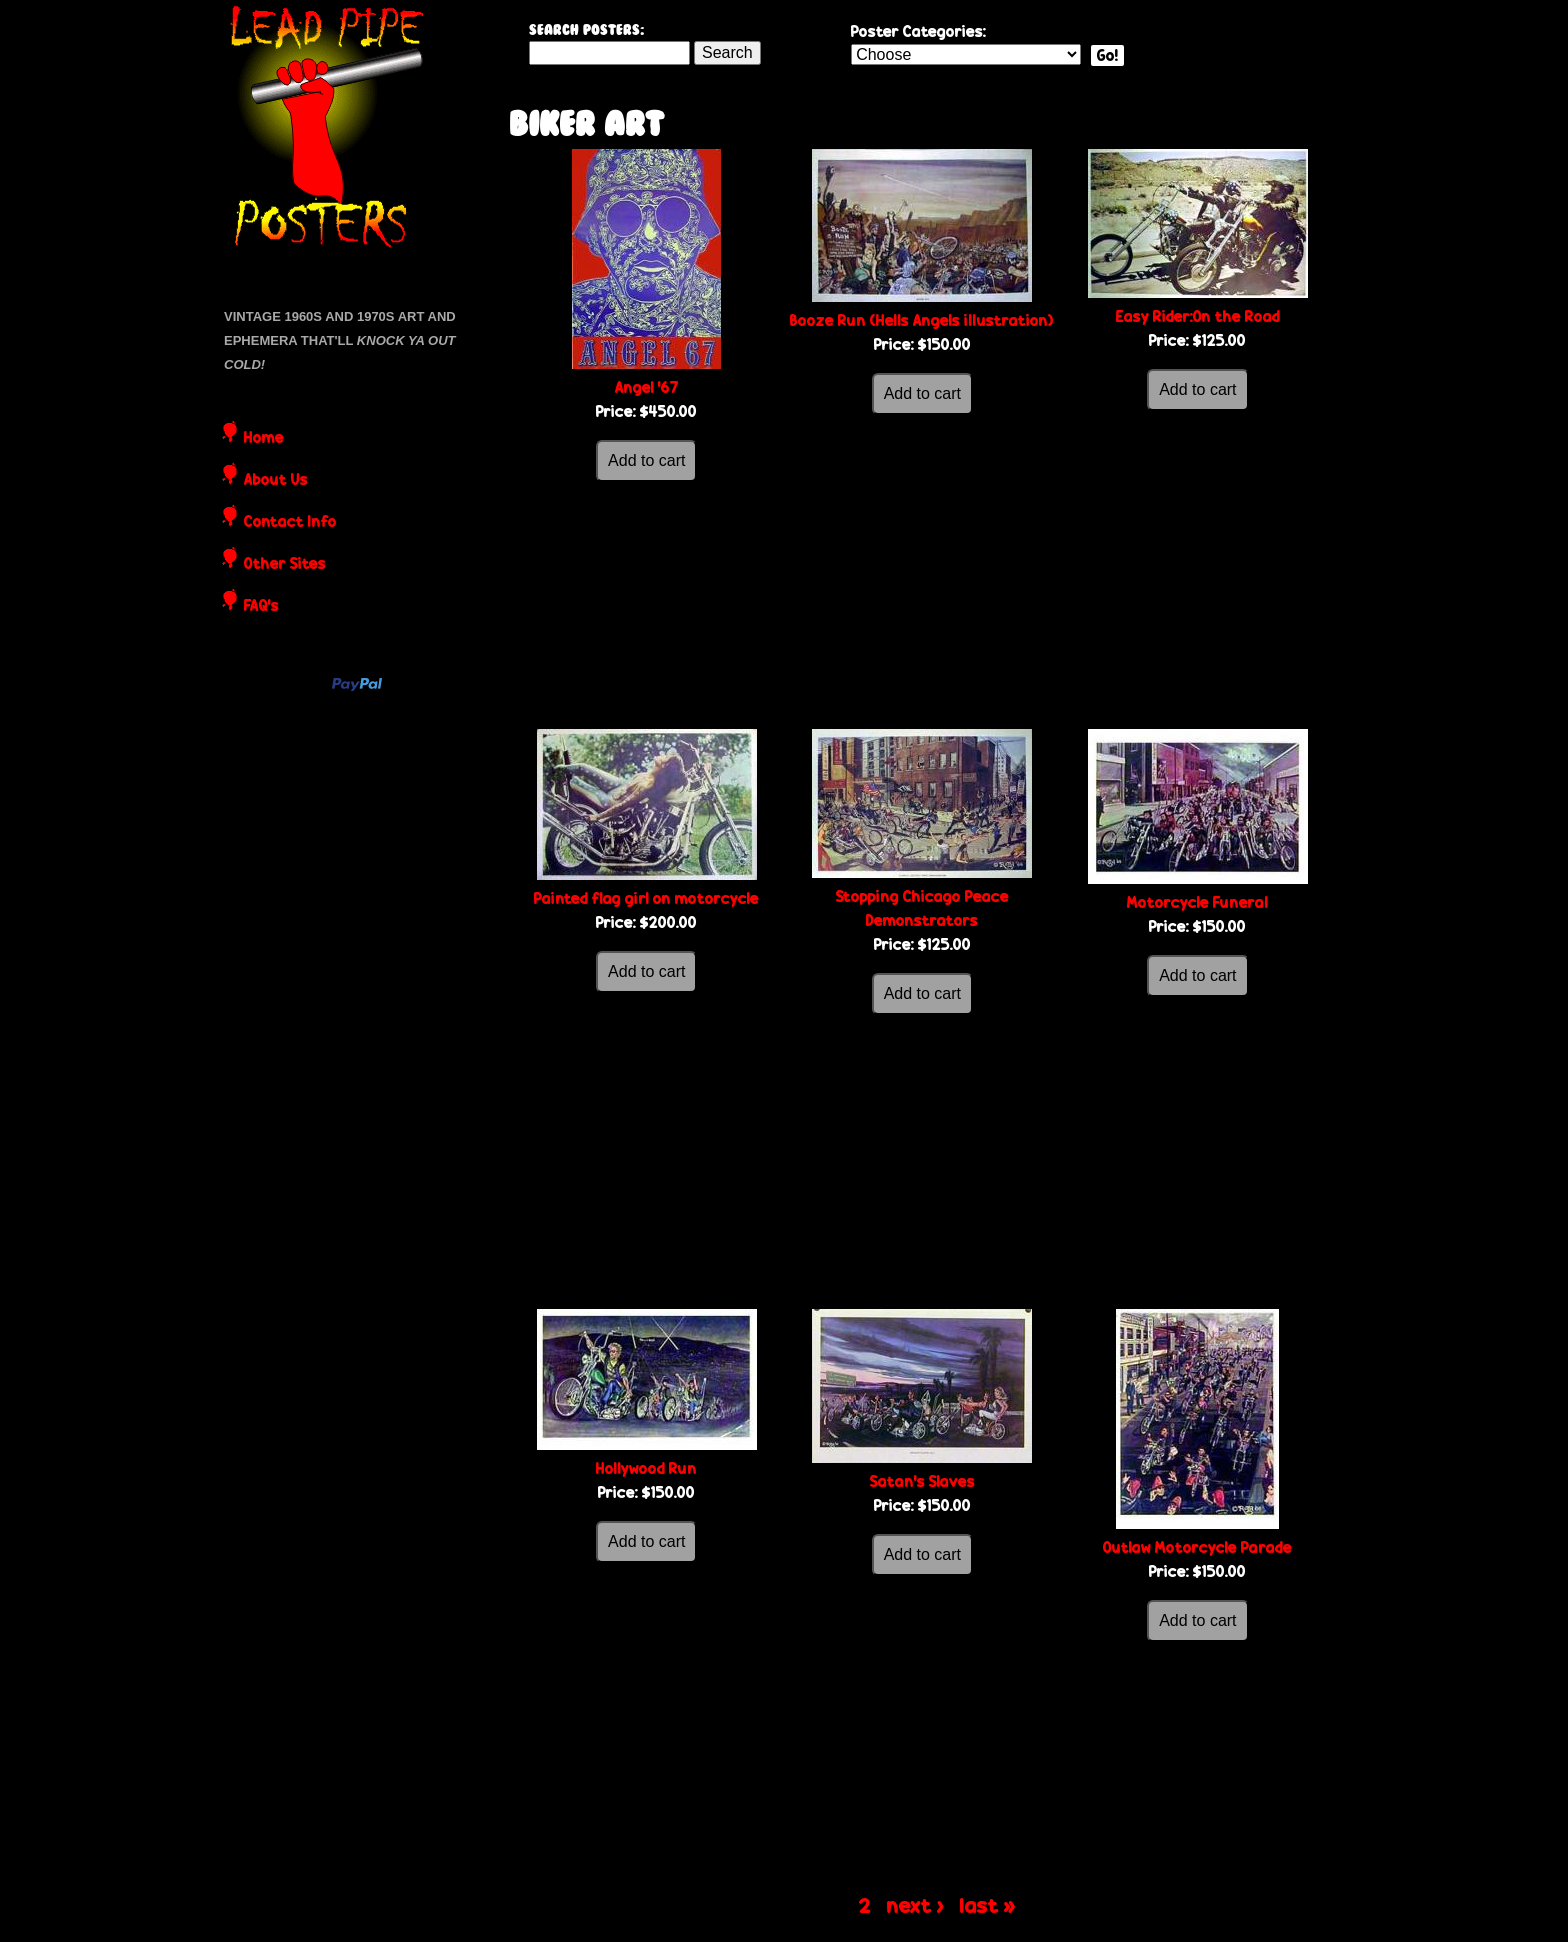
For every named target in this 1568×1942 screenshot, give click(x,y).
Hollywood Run (646, 1468)
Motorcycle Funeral (1197, 902)
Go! (1107, 55)
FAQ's (261, 607)
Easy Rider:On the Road (1198, 316)
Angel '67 (647, 387)
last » (988, 1905)
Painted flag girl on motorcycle (646, 898)
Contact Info (290, 523)
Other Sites (285, 565)
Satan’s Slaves (922, 1481)
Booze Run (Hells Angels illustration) (922, 320)
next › (915, 1905)
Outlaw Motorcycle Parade (1197, 1547)
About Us (276, 481)
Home (264, 439)
